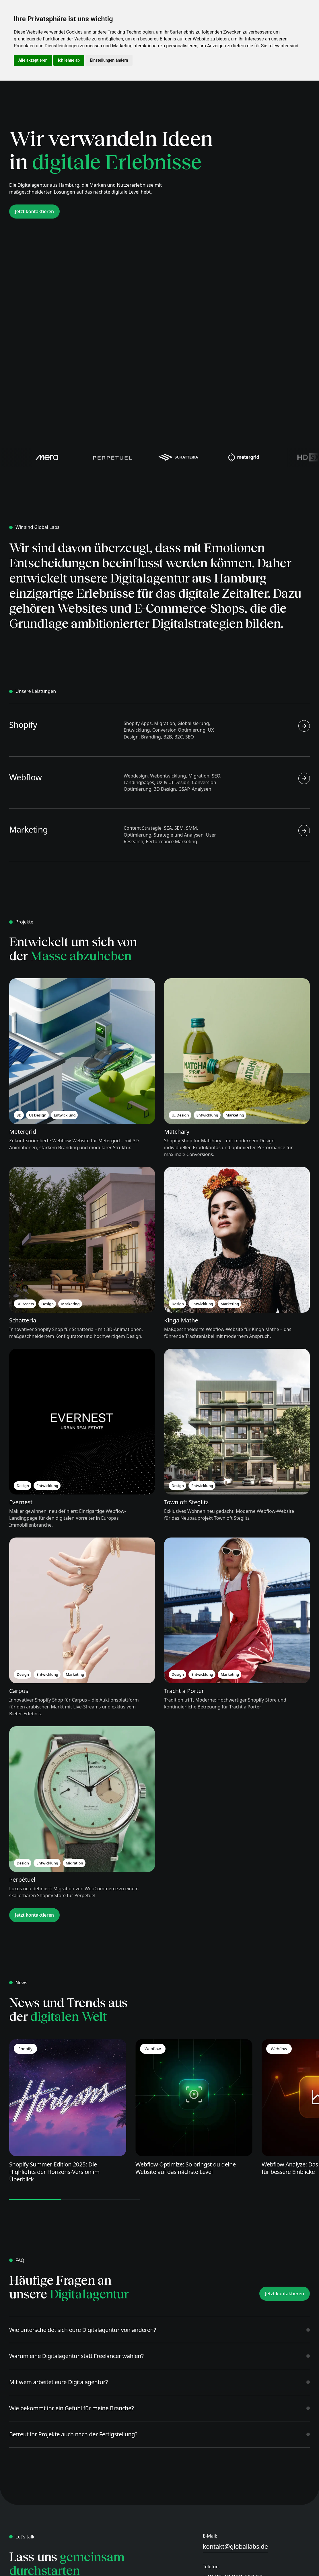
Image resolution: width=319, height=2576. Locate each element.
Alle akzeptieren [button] (33, 60)
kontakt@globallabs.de (235, 2546)
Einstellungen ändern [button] (109, 60)
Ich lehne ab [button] (69, 60)
